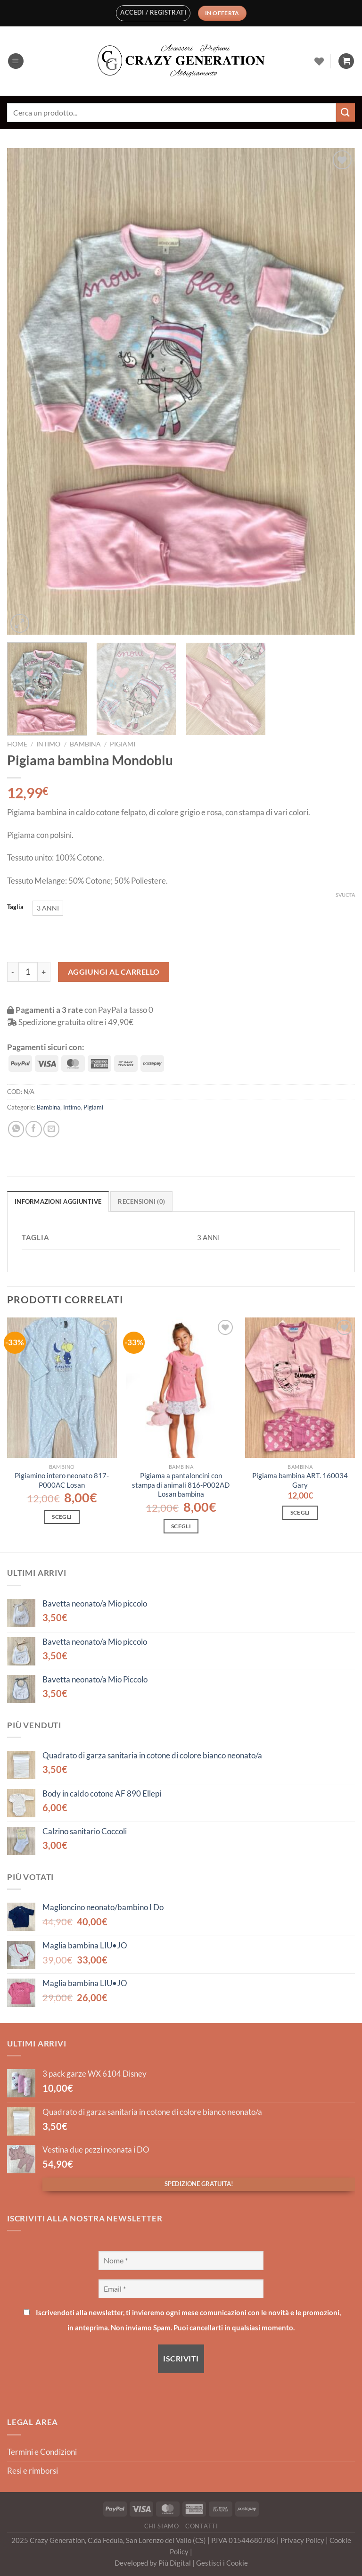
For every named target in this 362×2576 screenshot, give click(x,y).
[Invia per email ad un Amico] (51, 1129)
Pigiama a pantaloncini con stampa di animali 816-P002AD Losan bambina (181, 1484)
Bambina (85, 744)
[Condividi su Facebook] (33, 1129)
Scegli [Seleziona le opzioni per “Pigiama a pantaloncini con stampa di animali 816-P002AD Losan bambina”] (181, 1525)
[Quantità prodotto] (28, 972)
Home (17, 744)
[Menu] (16, 61)
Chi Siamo (161, 2525)
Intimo (48, 744)
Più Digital (175, 2563)
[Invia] (345, 112)
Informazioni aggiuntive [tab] (58, 1201)
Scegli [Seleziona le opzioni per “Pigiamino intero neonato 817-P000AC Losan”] (62, 1516)
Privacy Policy (303, 2540)
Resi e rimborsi (32, 2471)
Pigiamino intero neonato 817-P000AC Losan (62, 1480)
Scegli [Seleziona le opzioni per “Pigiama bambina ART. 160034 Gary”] (300, 1512)
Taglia (15, 906)
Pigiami (122, 744)
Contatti (201, 2525)
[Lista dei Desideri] (319, 61)
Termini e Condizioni (42, 2452)
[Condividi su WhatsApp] (16, 1129)
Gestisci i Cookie (222, 2563)
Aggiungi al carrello (114, 971)
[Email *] (181, 2288)
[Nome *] (181, 2260)
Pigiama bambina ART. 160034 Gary (300, 1480)
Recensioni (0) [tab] (141, 1201)
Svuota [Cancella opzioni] (345, 895)
